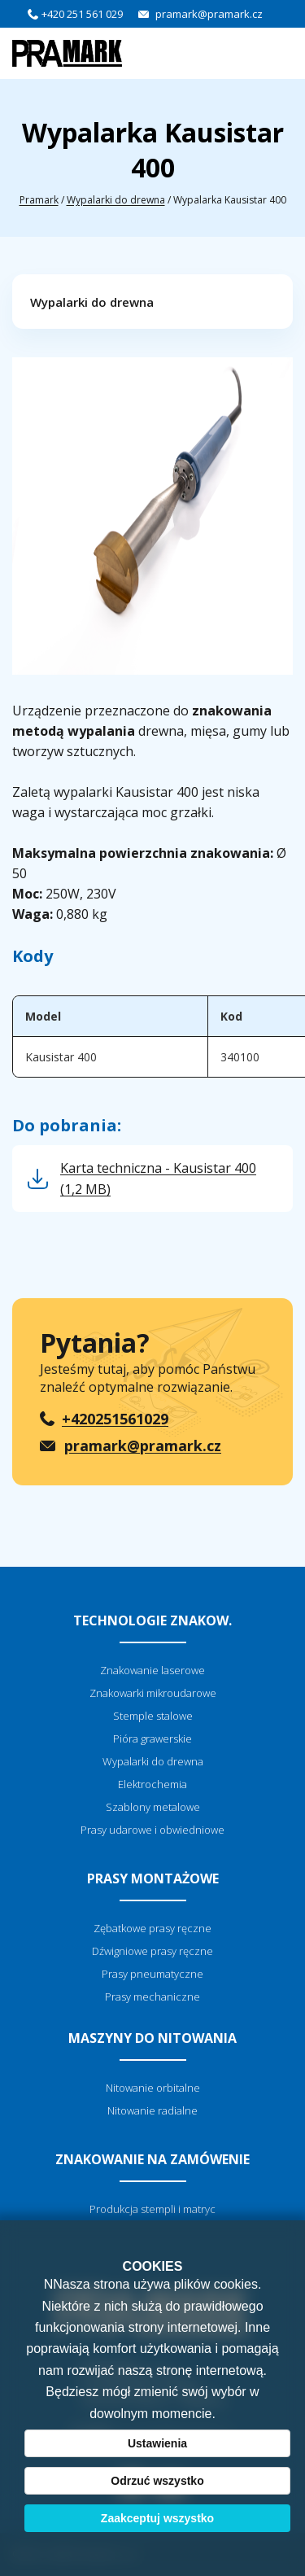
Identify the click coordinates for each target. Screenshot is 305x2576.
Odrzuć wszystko (157, 2480)
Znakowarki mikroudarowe (152, 1693)
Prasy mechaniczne (152, 1996)
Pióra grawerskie (152, 1738)
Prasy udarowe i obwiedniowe (152, 1829)
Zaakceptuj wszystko (157, 2518)
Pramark (39, 200)
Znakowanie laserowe (152, 1670)
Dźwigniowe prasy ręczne (152, 1951)
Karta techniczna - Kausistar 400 (158, 1178)
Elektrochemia (152, 1784)
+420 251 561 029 (82, 14)
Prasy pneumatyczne (152, 1973)
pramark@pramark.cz (209, 14)
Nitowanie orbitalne (153, 2087)
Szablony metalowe (153, 1807)
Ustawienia (157, 2443)
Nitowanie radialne (152, 2110)
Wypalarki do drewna (116, 200)
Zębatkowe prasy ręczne (152, 1928)
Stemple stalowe (153, 1715)
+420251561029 (115, 1418)
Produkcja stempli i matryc (152, 2209)
